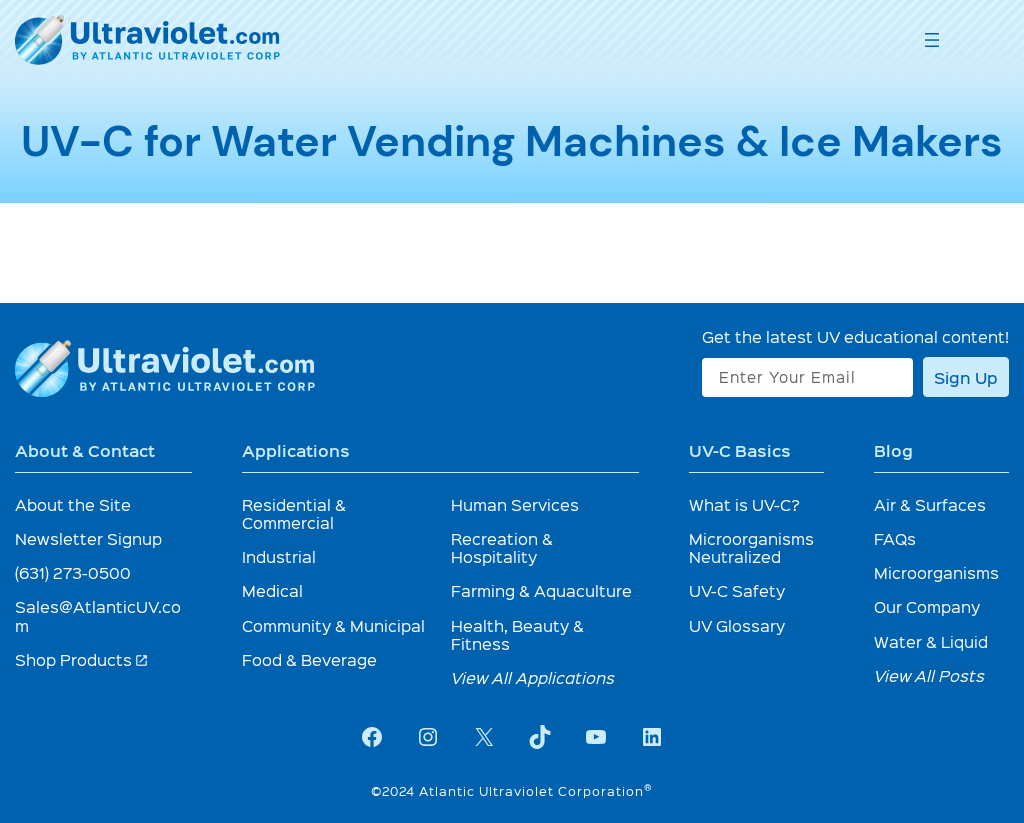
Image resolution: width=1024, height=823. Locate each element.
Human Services (515, 504)
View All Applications (533, 677)
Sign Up (966, 377)
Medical (272, 590)
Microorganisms (936, 572)
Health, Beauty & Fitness (517, 634)
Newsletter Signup (88, 538)
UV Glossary (737, 625)
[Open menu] (932, 40)
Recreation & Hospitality (502, 547)
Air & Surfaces (930, 504)
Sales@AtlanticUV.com (98, 615)
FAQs (895, 538)
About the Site (73, 504)
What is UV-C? (744, 504)
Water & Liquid (931, 641)
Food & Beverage (309, 659)
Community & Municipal (333, 625)
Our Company (927, 606)
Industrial (279, 556)
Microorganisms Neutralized (751, 547)
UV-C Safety (737, 590)
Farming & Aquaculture (541, 590)
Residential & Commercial (294, 513)
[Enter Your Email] (807, 377)
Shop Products (82, 659)
